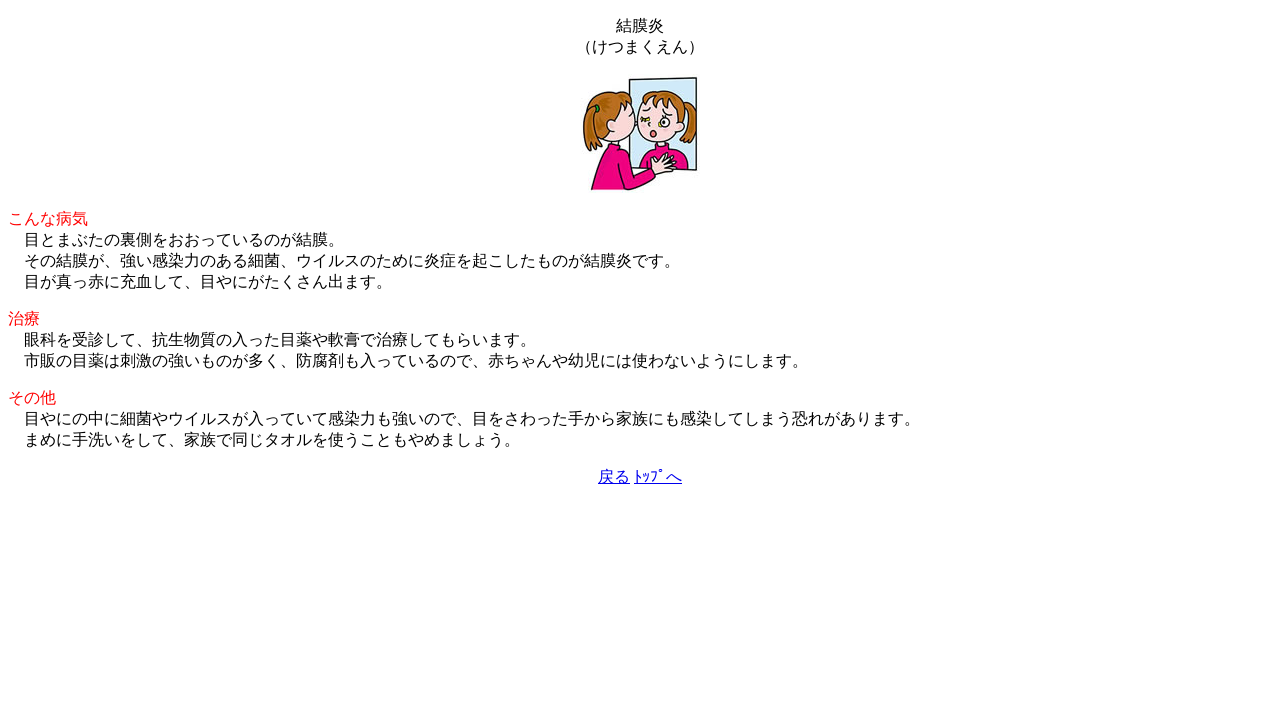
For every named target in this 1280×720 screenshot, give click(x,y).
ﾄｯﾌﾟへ (658, 476)
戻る (614, 476)
